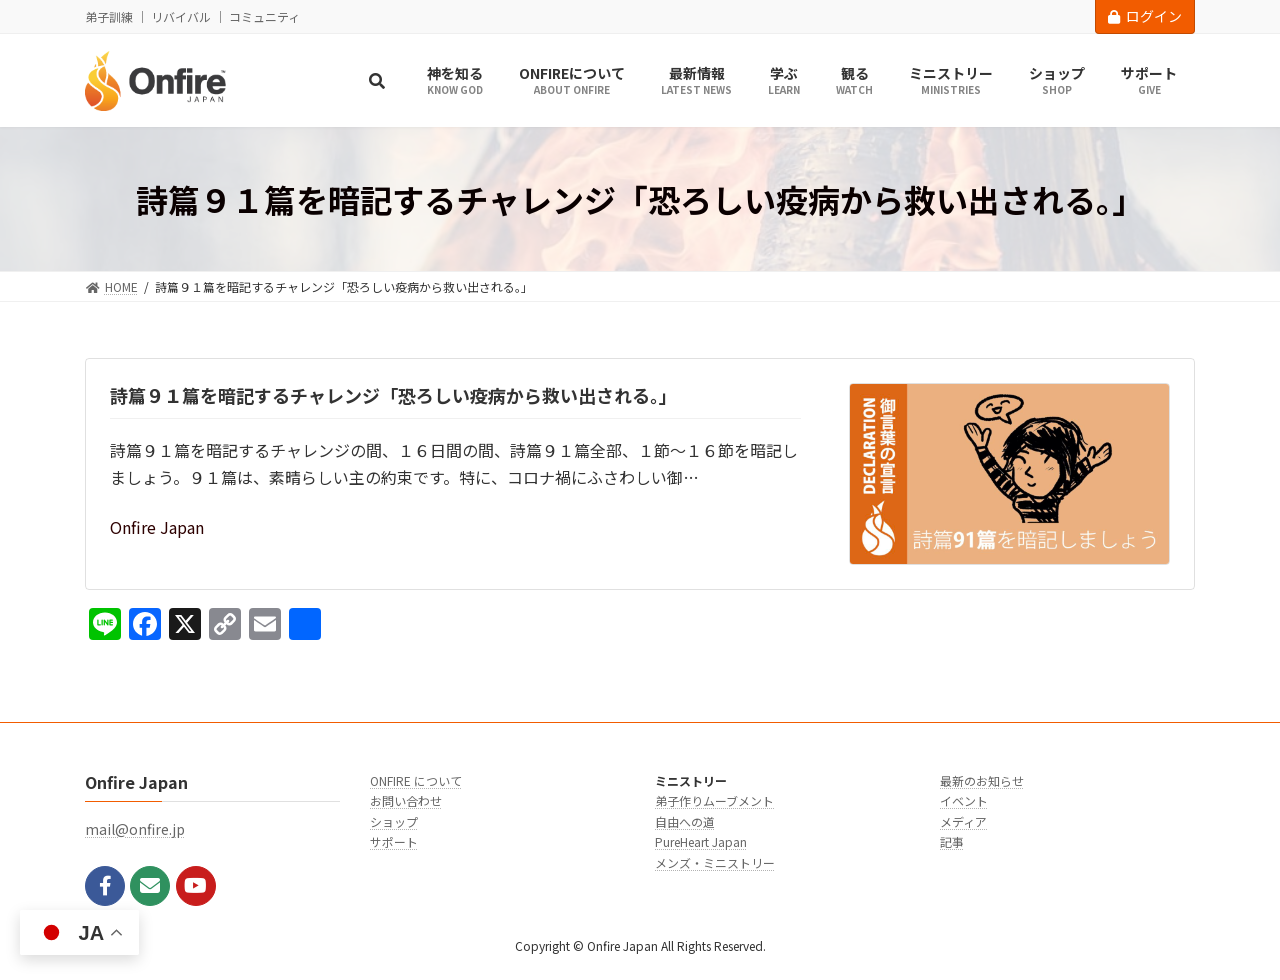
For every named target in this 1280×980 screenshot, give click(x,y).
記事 (952, 841)
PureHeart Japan (701, 841)
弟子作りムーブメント (714, 800)
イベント (964, 800)
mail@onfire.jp (135, 829)
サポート (394, 841)
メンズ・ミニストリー (715, 861)
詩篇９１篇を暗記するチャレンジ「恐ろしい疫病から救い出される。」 (393, 395)
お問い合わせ (406, 800)
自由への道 (685, 820)
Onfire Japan (157, 527)
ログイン (1145, 16)
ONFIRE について (416, 780)
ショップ (394, 820)
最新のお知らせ (982, 780)
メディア (963, 820)
